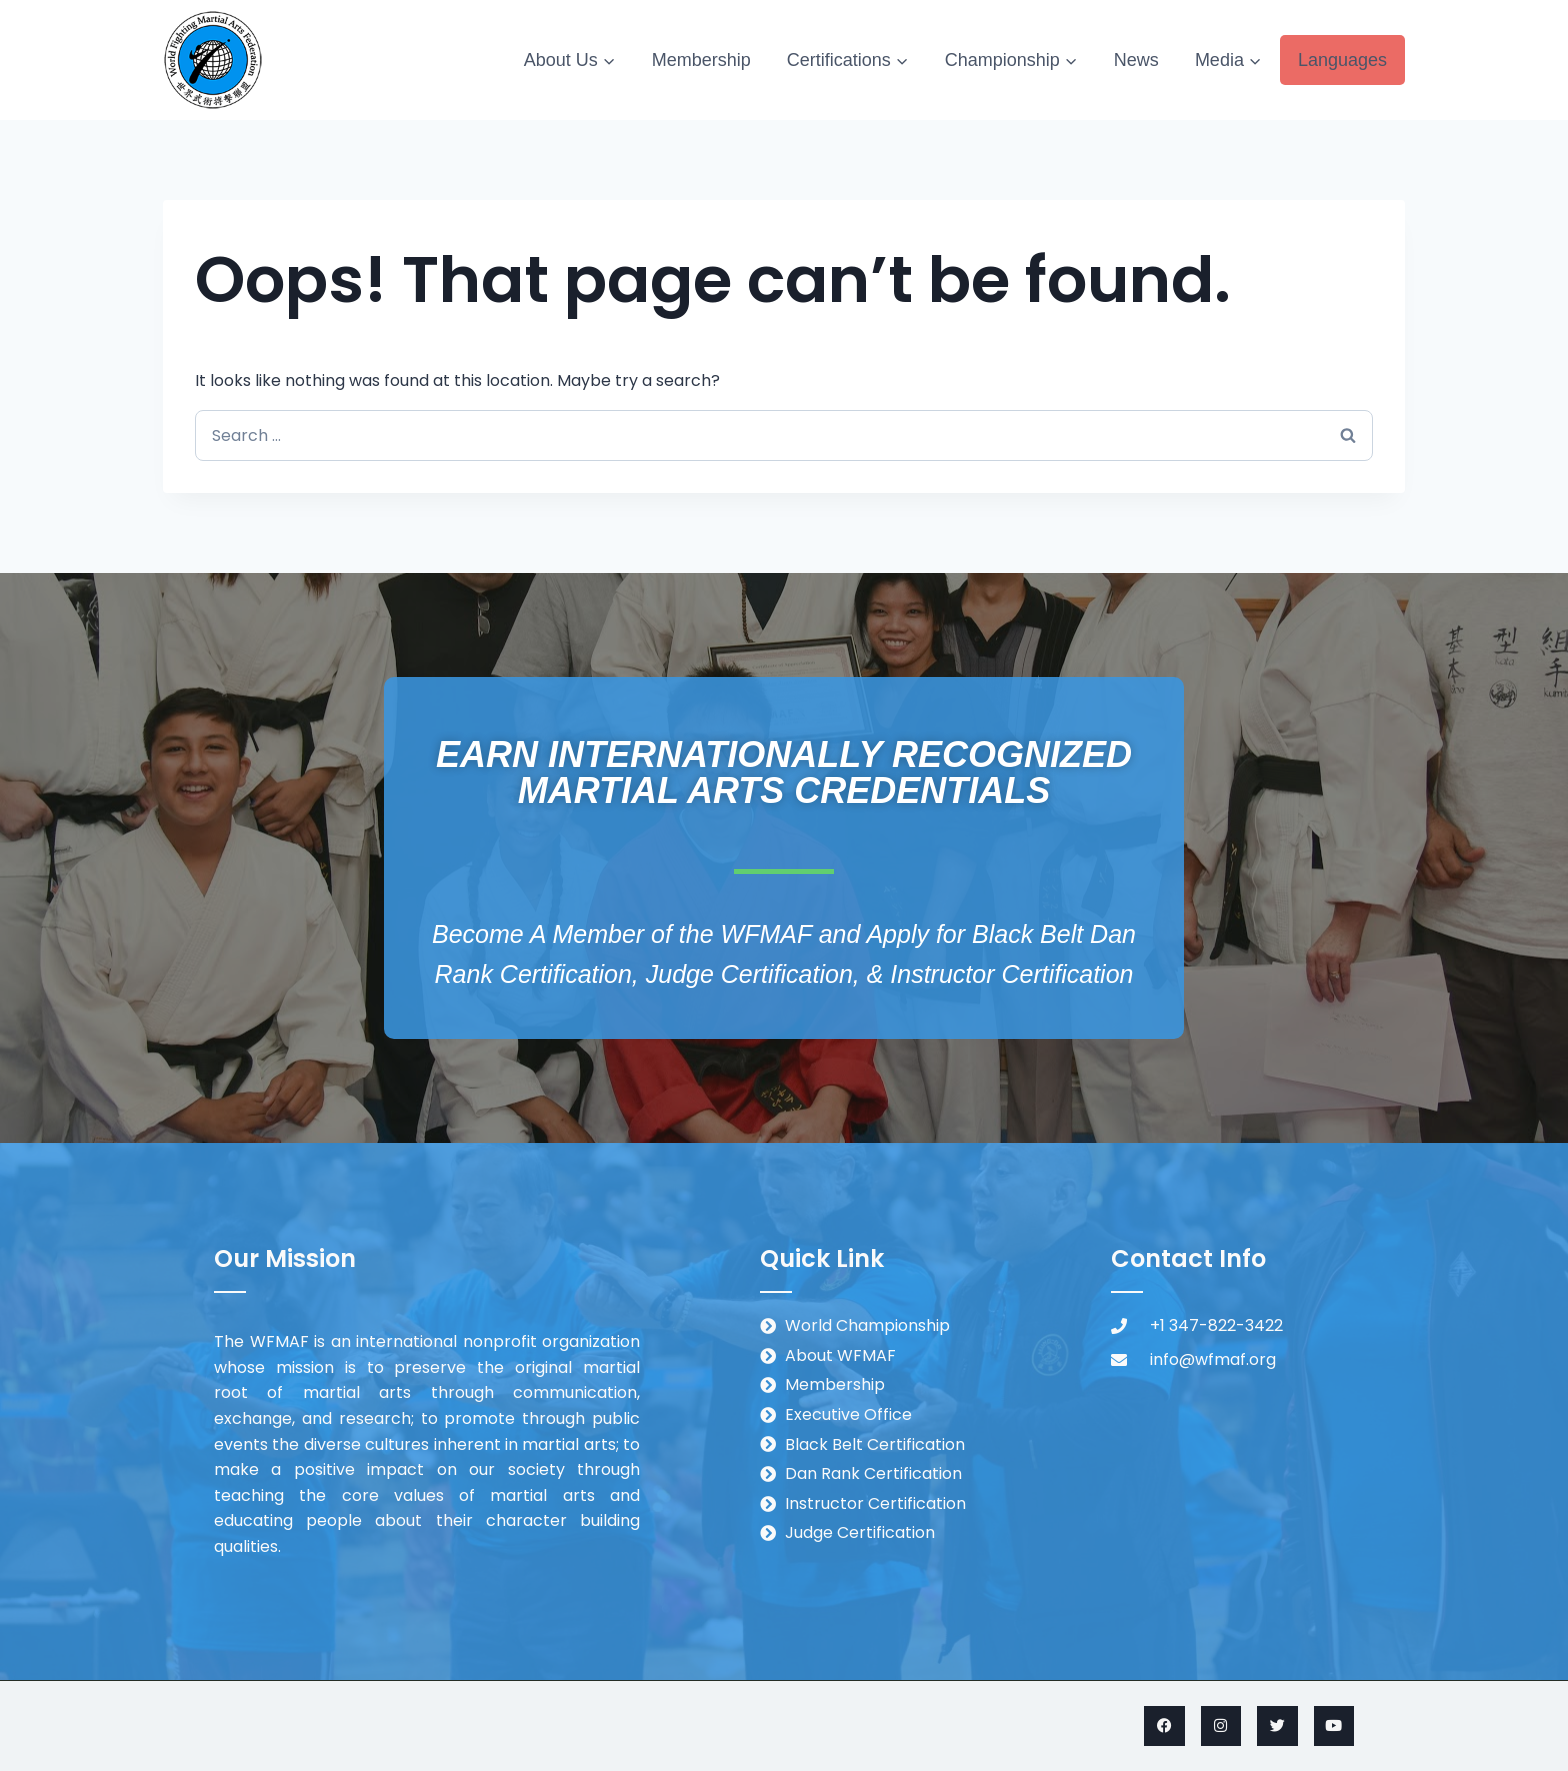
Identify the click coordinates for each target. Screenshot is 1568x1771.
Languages (1342, 60)
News (1136, 60)
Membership (701, 60)
